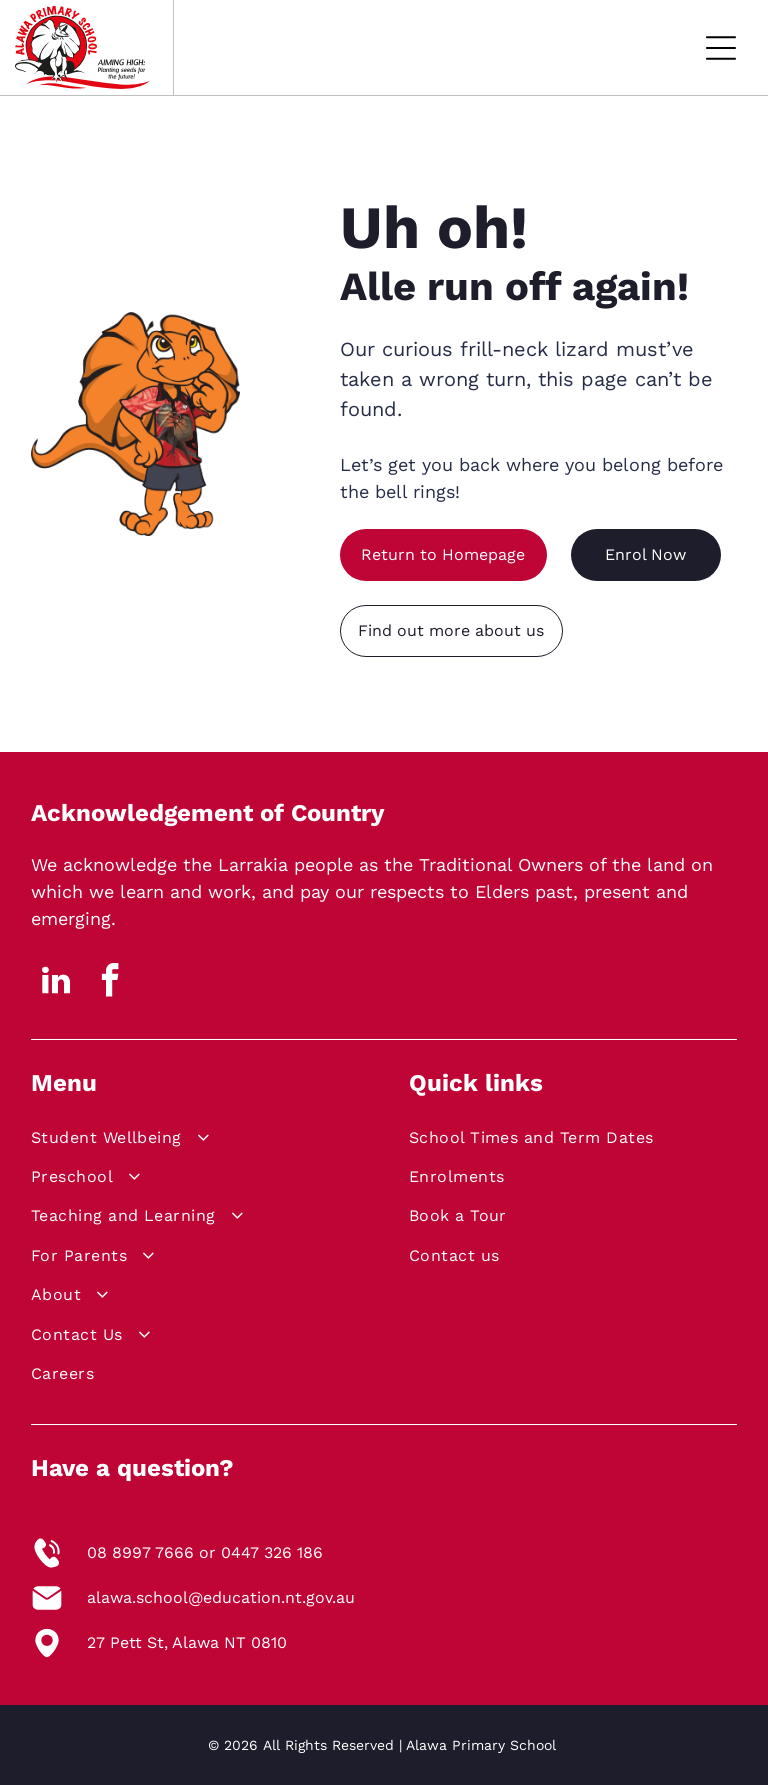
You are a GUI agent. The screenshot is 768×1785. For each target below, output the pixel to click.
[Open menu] (721, 48)
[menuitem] (190, 1140)
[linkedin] (56, 983)
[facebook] (111, 983)
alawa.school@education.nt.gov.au (221, 1597)
